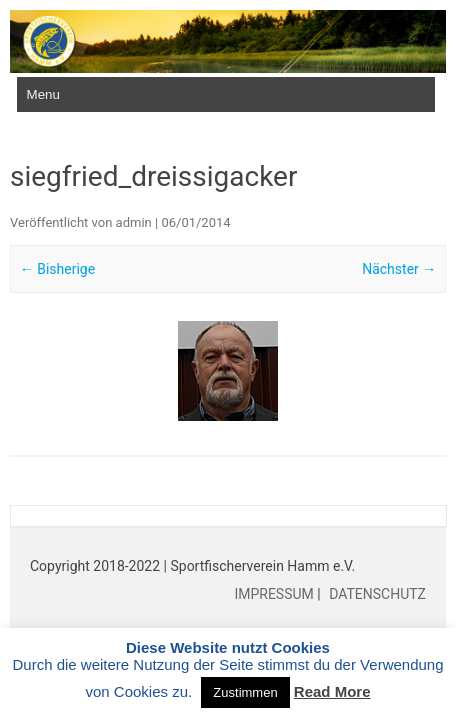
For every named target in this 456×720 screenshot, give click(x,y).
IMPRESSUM (275, 594)
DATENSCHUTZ (376, 594)
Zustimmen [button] (245, 692)
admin (134, 222)
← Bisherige (57, 269)
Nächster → (399, 269)
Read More (332, 691)
